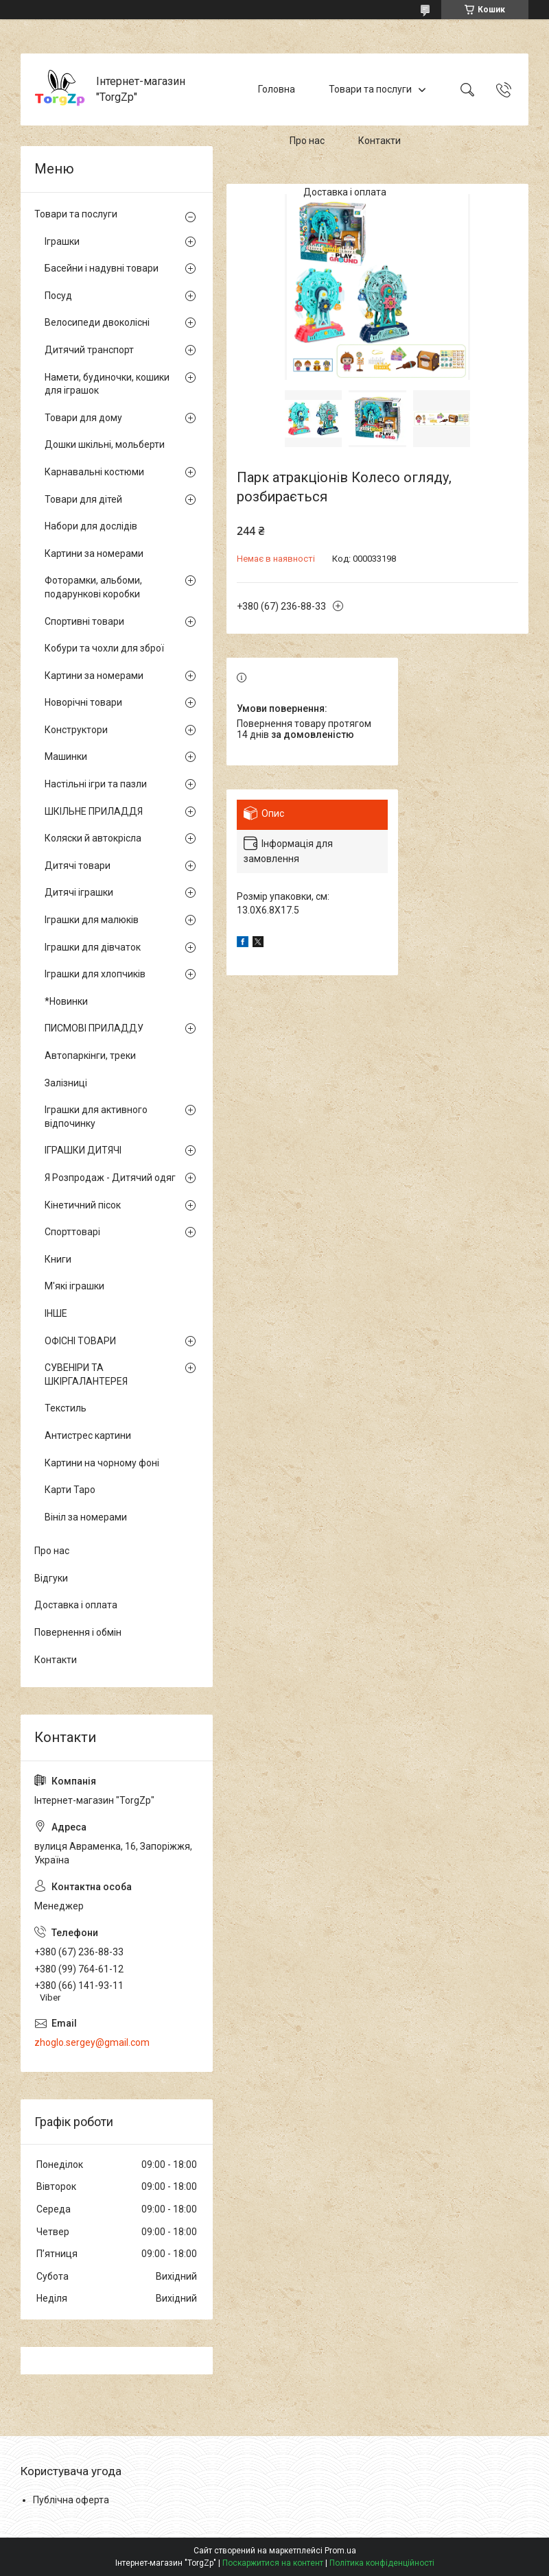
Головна (276, 89)
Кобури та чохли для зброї (104, 648)
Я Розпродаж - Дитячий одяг (110, 1177)
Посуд (58, 295)
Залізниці (66, 1082)
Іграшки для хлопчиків (95, 973)
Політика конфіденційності (381, 2563)
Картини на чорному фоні (102, 1462)
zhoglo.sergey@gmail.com (92, 2042)
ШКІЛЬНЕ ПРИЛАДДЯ (94, 811)
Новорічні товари (83, 702)
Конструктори (76, 729)
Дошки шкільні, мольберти (105, 444)
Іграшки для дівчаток (93, 947)
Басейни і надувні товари (102, 268)
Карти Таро (70, 1489)
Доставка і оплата (344, 192)
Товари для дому (83, 417)
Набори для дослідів (91, 526)
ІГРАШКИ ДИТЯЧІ (83, 1150)
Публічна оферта (71, 2499)
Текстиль (65, 1408)
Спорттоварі (72, 1231)
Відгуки (51, 1578)
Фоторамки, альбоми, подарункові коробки (93, 587)
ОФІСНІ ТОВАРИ (80, 1340)
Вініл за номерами (86, 1517)
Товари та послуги (370, 89)
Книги (58, 1259)
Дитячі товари (77, 865)
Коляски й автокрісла (93, 838)
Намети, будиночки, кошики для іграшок (107, 384)
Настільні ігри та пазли (96, 783)
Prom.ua (340, 2550)
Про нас (307, 140)
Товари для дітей (83, 499)
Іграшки (62, 241)
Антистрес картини (88, 1435)
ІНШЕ (56, 1313)
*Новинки (66, 1001)
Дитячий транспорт (89, 349)
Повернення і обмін (77, 1632)
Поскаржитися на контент (272, 2563)
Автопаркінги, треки (90, 1055)
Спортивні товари (84, 621)
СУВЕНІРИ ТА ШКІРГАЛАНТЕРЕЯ (86, 1374)
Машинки (66, 756)
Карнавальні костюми (94, 471)
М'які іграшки (74, 1285)
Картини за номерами (94, 553)
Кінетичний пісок (83, 1205)
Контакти (379, 140)
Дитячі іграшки (79, 892)
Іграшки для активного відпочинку (96, 1116)
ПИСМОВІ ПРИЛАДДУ (94, 1028)
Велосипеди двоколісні (97, 322)
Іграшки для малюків (92, 919)
